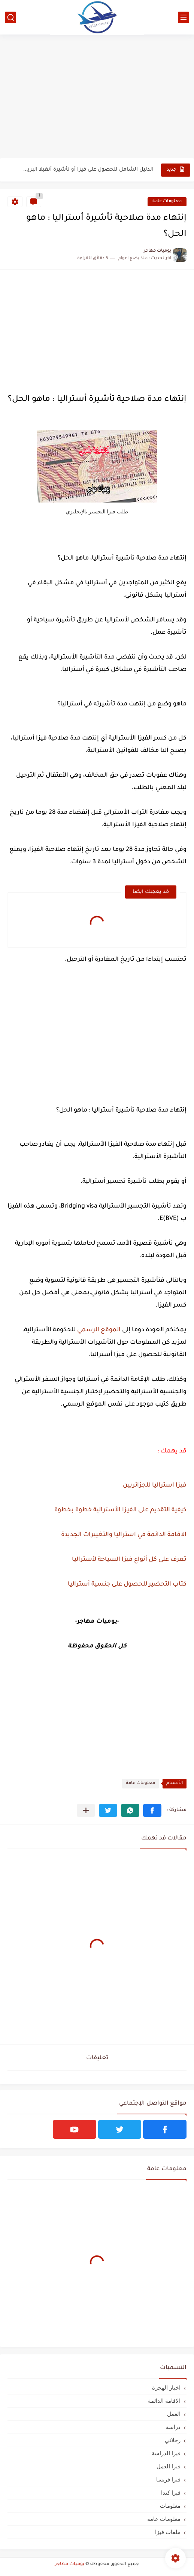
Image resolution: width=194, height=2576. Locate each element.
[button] (152, 1810)
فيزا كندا (171, 2492)
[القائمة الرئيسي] (183, 17)
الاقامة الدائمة (164, 2400)
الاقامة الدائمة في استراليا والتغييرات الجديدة (123, 1535)
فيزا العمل (169, 2466)
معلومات (170, 2505)
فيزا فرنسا (168, 2479)
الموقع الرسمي (99, 1330)
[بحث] (10, 17)
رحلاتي (173, 2440)
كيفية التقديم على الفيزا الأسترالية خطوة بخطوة (120, 1510)
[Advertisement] (97, 100)
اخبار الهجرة (166, 2387)
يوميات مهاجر (69, 2564)
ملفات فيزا (168, 2532)
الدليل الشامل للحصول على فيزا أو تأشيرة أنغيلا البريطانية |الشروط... (86, 170)
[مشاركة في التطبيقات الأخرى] (86, 1810)
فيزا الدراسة (166, 2453)
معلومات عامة (167, 201)
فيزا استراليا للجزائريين (155, 1485)
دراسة (173, 2427)
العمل (174, 2414)
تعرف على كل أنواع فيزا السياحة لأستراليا (128, 1559)
